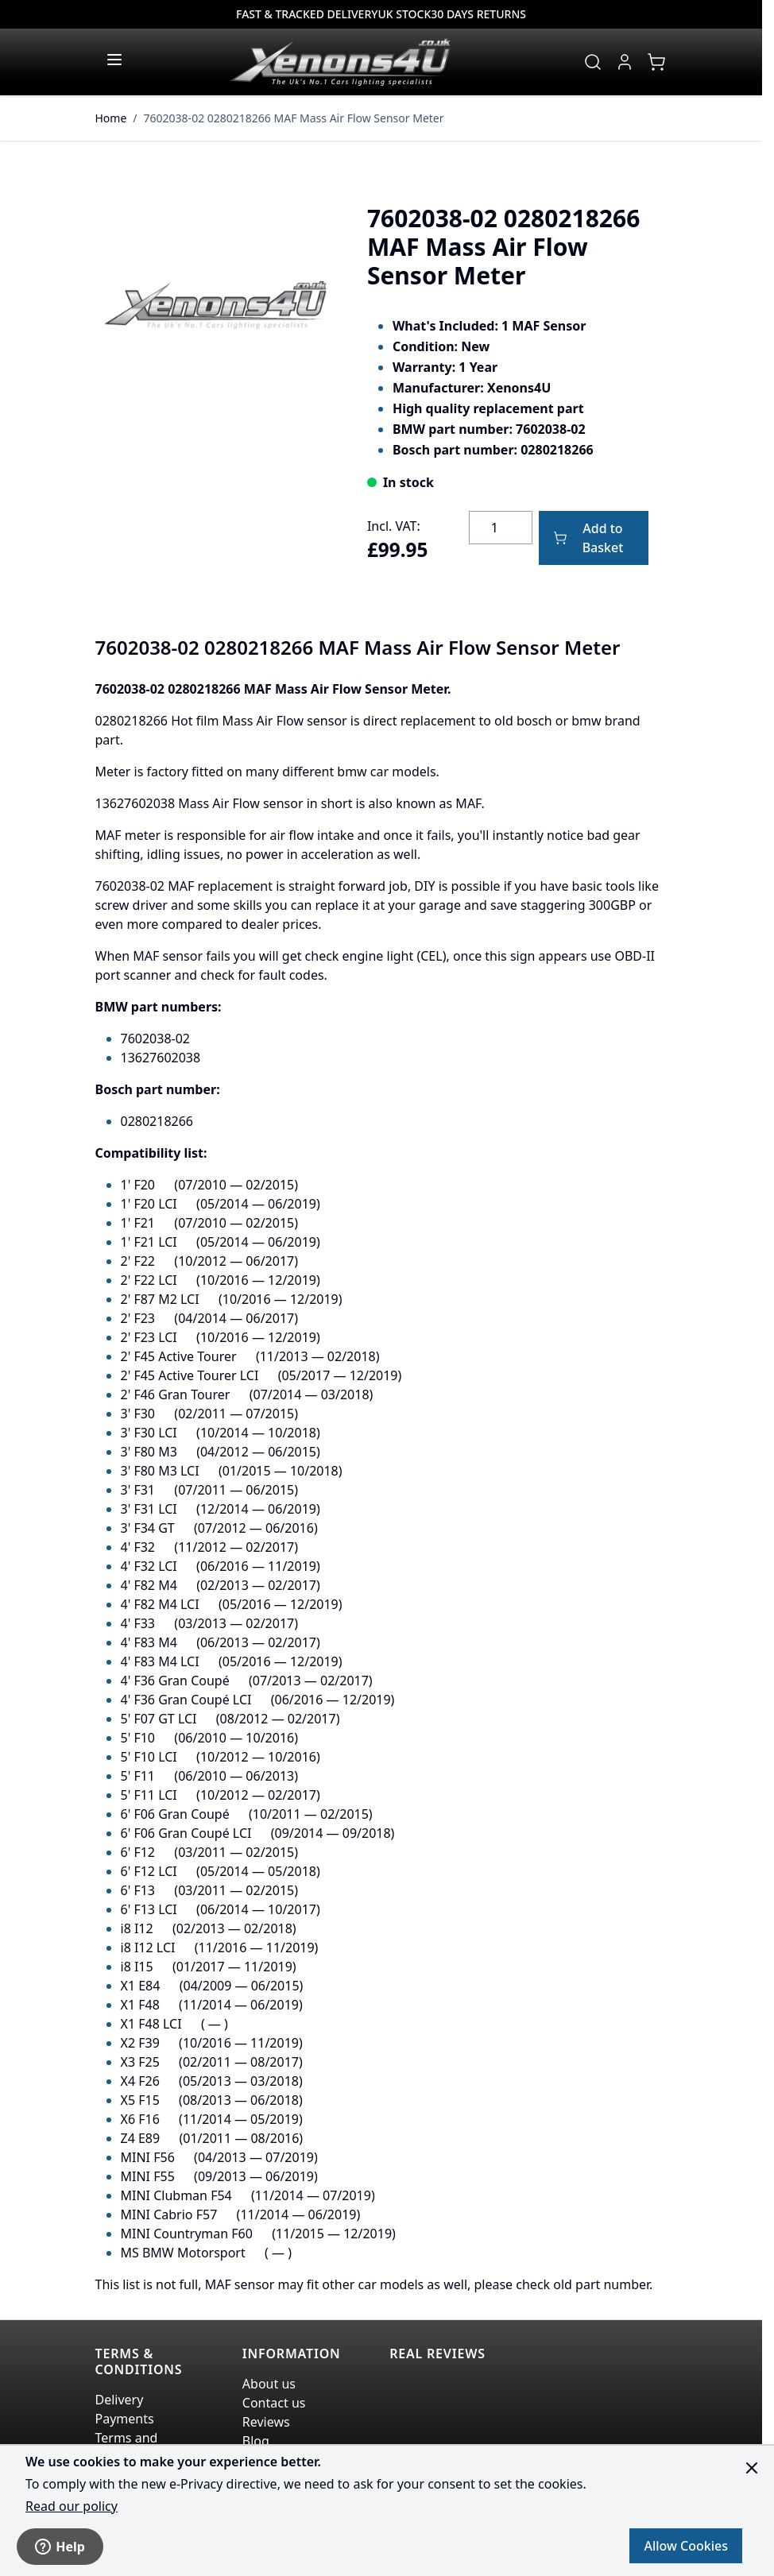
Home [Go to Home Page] (111, 118)
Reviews (266, 2422)
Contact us (274, 2403)
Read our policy (71, 2506)
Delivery (119, 2399)
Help (60, 2546)
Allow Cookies (686, 2546)
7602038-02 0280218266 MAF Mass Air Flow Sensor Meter (294, 118)
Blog (255, 2441)
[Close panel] (751, 2468)
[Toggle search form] (593, 62)
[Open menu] (114, 60)
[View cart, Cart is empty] (656, 62)
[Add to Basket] (593, 538)
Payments (124, 2418)
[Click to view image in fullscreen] (215, 305)
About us (269, 2383)
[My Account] (624, 62)
